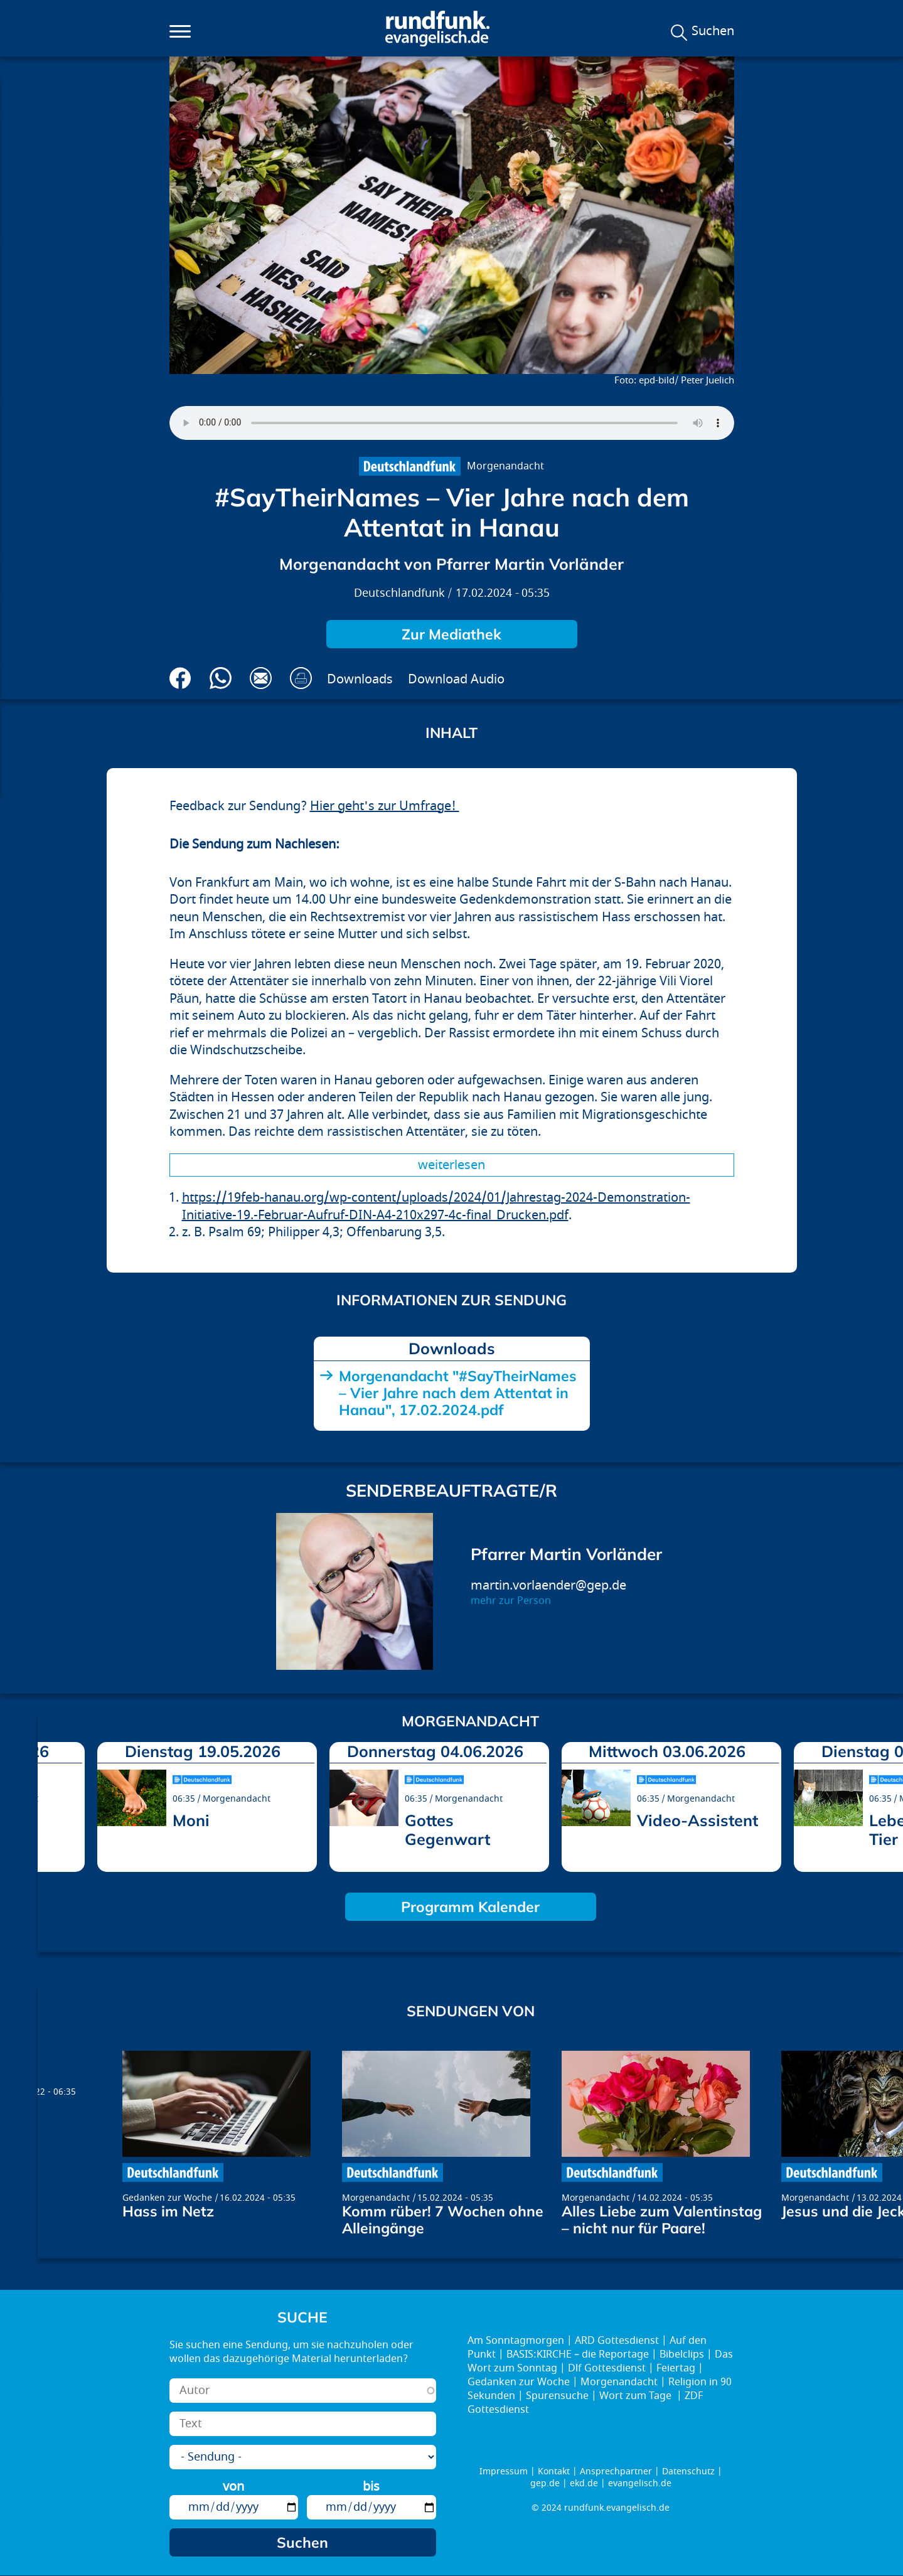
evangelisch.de (639, 2483)
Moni (191, 1820)
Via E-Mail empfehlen (261, 678)
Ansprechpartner (616, 2471)
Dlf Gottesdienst (607, 2368)
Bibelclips (682, 2354)
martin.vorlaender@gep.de (548, 1585)
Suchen (713, 31)
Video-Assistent (697, 1820)
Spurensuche (557, 2395)
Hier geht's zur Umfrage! (384, 806)
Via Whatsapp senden (221, 678)
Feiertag (675, 2368)
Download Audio (456, 679)
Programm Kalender (470, 1907)
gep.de (545, 2483)
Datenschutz (688, 2471)
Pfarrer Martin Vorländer (566, 1554)
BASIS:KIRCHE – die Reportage (577, 2354)
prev (52, 1803)
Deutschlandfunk (399, 593)
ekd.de (584, 2483)
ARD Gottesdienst (617, 2340)
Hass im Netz (168, 2211)
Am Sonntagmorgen (516, 2340)
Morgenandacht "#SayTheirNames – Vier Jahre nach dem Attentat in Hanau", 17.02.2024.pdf (458, 1392)
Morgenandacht (505, 466)
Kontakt (554, 2471)
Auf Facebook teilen (180, 678)
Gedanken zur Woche (167, 2198)
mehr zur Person (511, 1600)
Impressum (503, 2471)
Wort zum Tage (636, 2395)
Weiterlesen (451, 1165)
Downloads (360, 679)
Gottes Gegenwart (447, 1829)
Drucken (301, 678)
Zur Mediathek (451, 634)
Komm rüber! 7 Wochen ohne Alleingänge (442, 2219)
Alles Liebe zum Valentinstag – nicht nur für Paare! (662, 2219)
